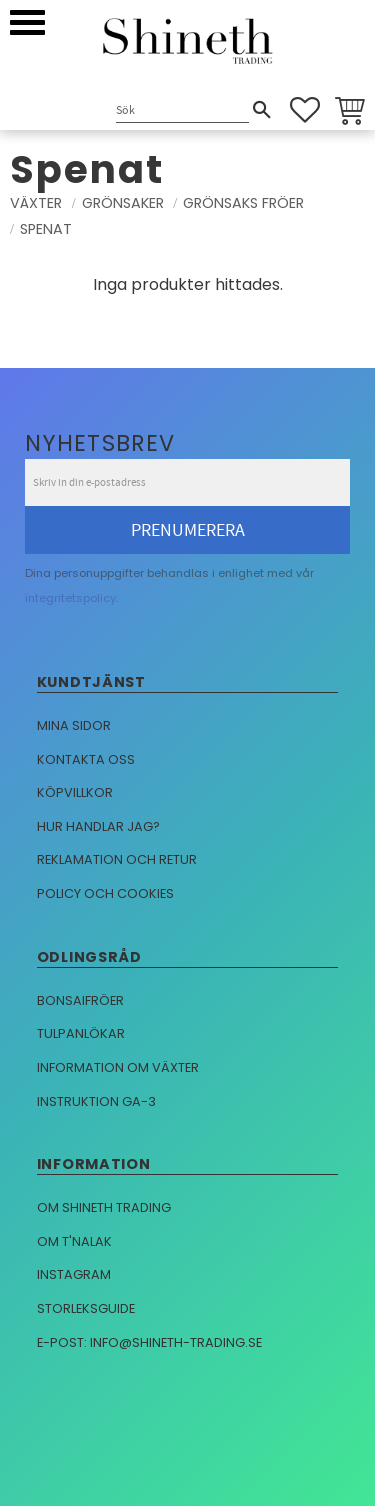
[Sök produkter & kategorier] (182, 111)
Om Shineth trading (104, 1207)
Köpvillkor (75, 792)
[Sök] (262, 110)
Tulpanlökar (81, 1033)
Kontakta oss (86, 759)
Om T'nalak (74, 1241)
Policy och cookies (105, 893)
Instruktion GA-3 (96, 1101)
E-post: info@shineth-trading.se (149, 1342)
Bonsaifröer (80, 1000)
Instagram (74, 1274)
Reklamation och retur (117, 859)
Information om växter (118, 1067)
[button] (27, 22)
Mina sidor (74, 725)
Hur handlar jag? (98, 826)
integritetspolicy (70, 598)
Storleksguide (86, 1308)
